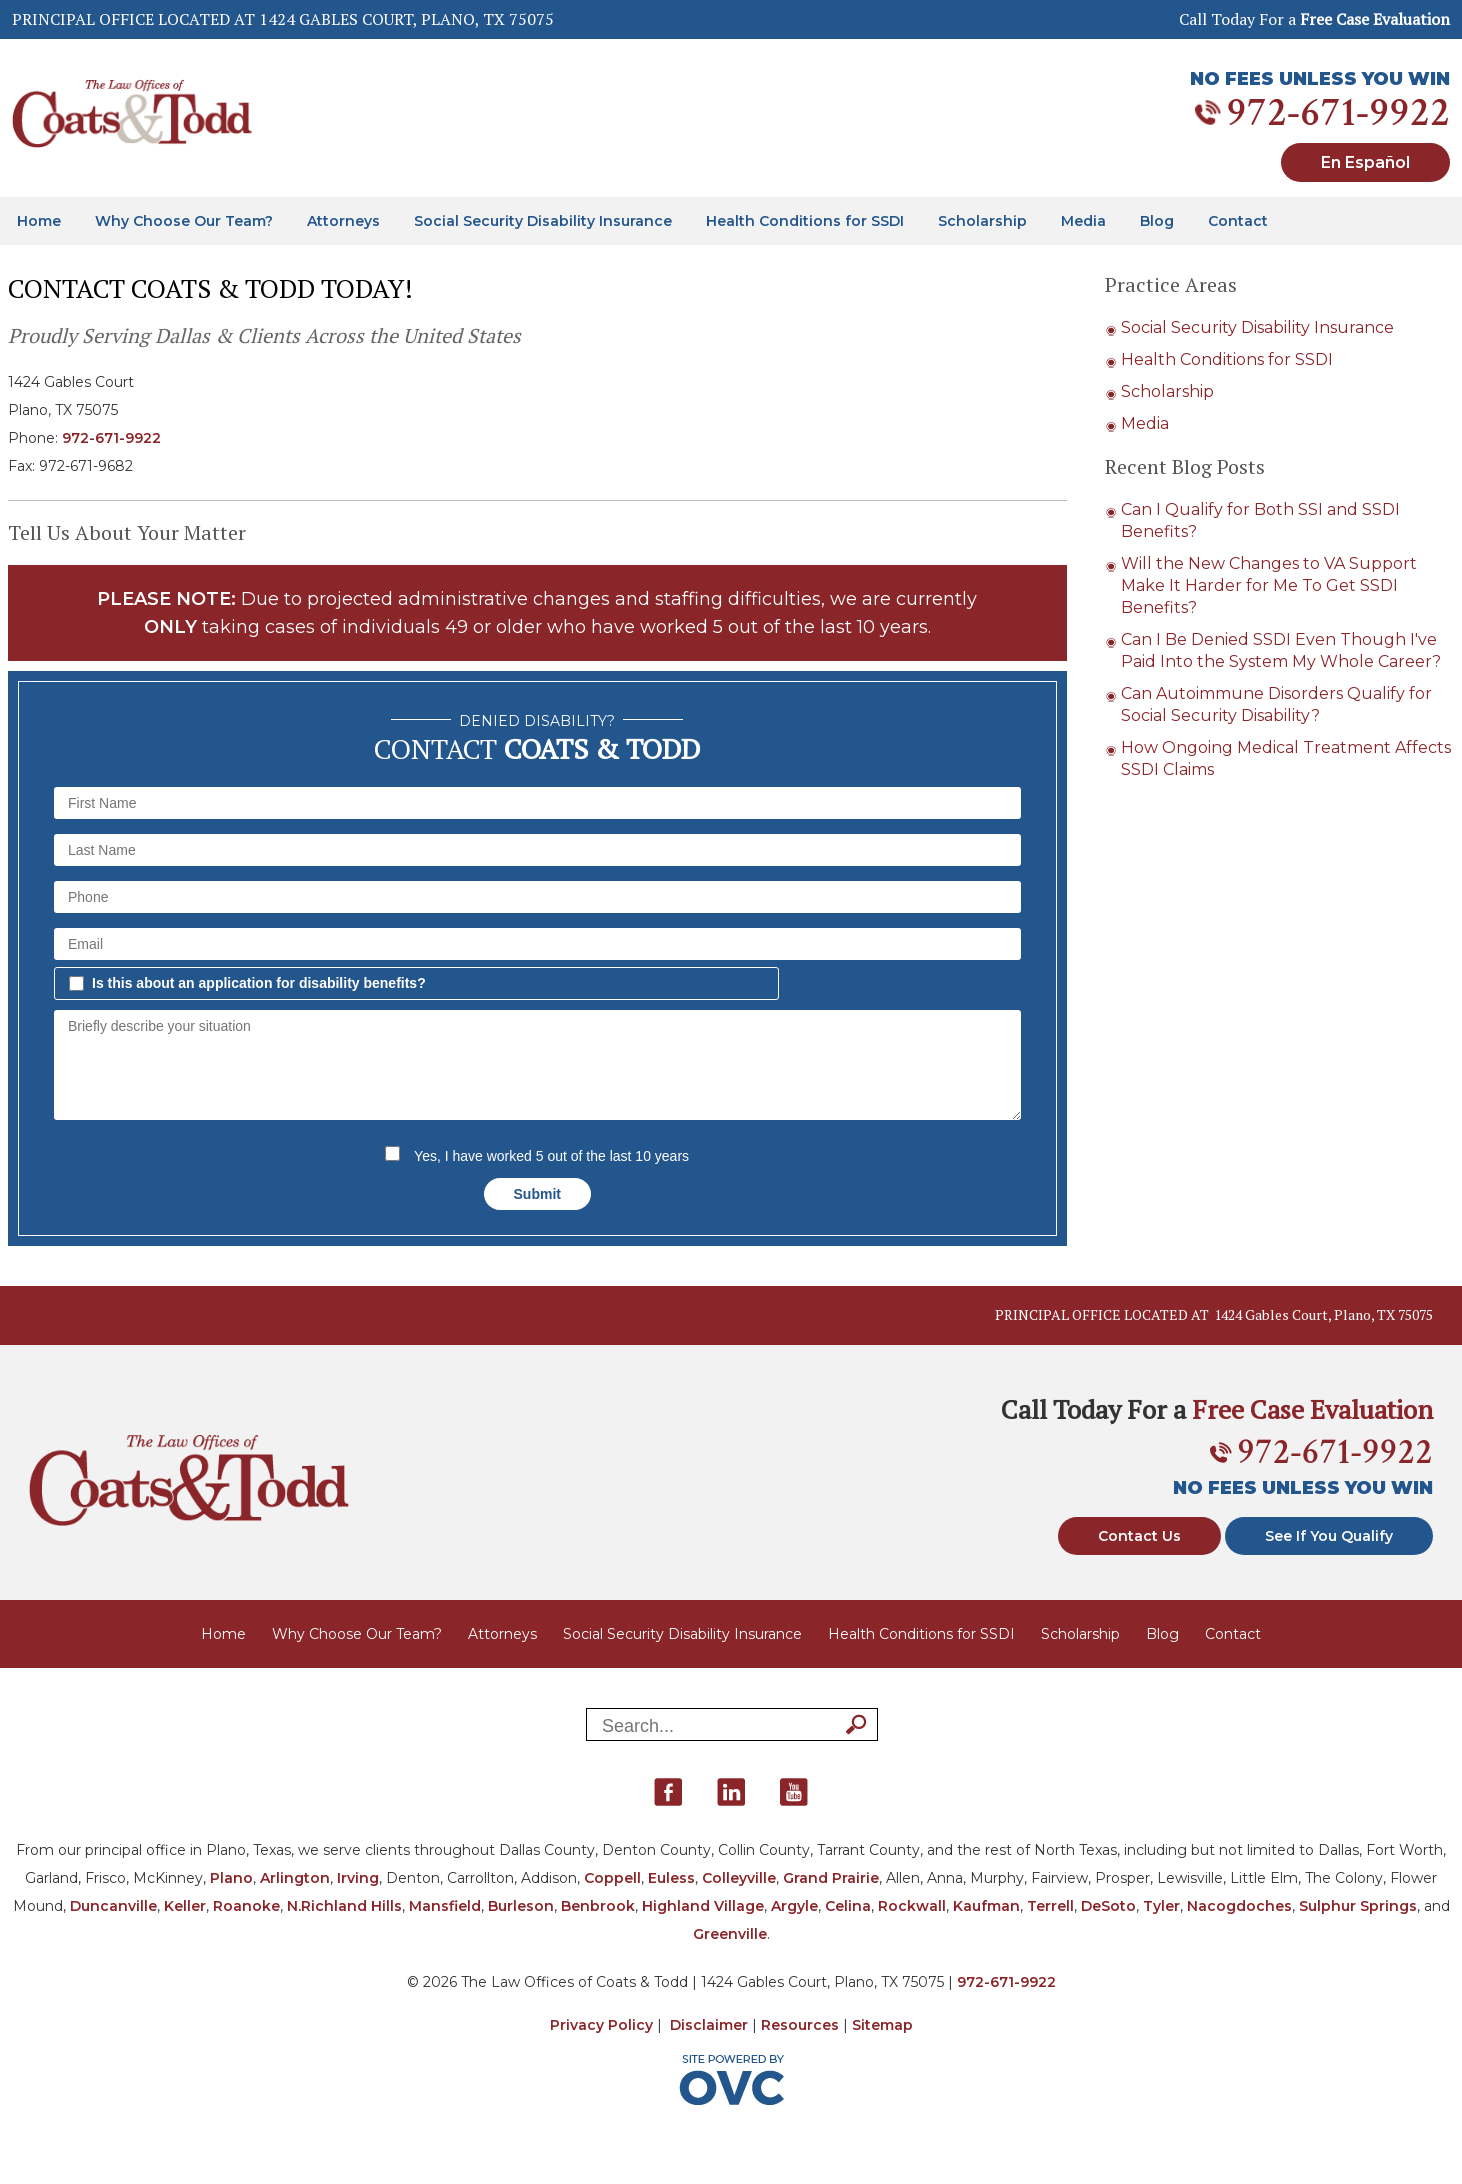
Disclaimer (709, 2025)
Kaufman (986, 1906)
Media (1083, 221)
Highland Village (703, 1906)
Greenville (730, 1934)
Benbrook (598, 1906)
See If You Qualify (1329, 1536)
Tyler (1161, 1906)
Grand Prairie (831, 1878)
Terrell (1050, 1906)
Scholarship (982, 221)
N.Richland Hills (344, 1906)
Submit (537, 1194)
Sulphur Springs (1358, 1906)
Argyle (794, 1906)
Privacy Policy (601, 2025)
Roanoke (246, 1906)
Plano (231, 1878)
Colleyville (739, 1878)
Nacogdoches (1239, 1906)
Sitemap (882, 2025)
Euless (671, 1878)
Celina (848, 1906)
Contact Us (1139, 1536)
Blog (1157, 221)
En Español (1365, 162)
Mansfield (445, 1906)
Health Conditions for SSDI (805, 221)
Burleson (521, 1906)
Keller (185, 1906)
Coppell (612, 1878)
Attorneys (343, 221)
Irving (358, 1878)
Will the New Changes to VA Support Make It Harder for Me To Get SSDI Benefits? (1269, 585)
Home (39, 221)
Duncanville (113, 1906)
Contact (1238, 221)
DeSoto (1108, 1906)
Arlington (295, 1878)
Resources (800, 2025)
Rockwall (912, 1906)
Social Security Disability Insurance (543, 221)
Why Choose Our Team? (184, 221)
